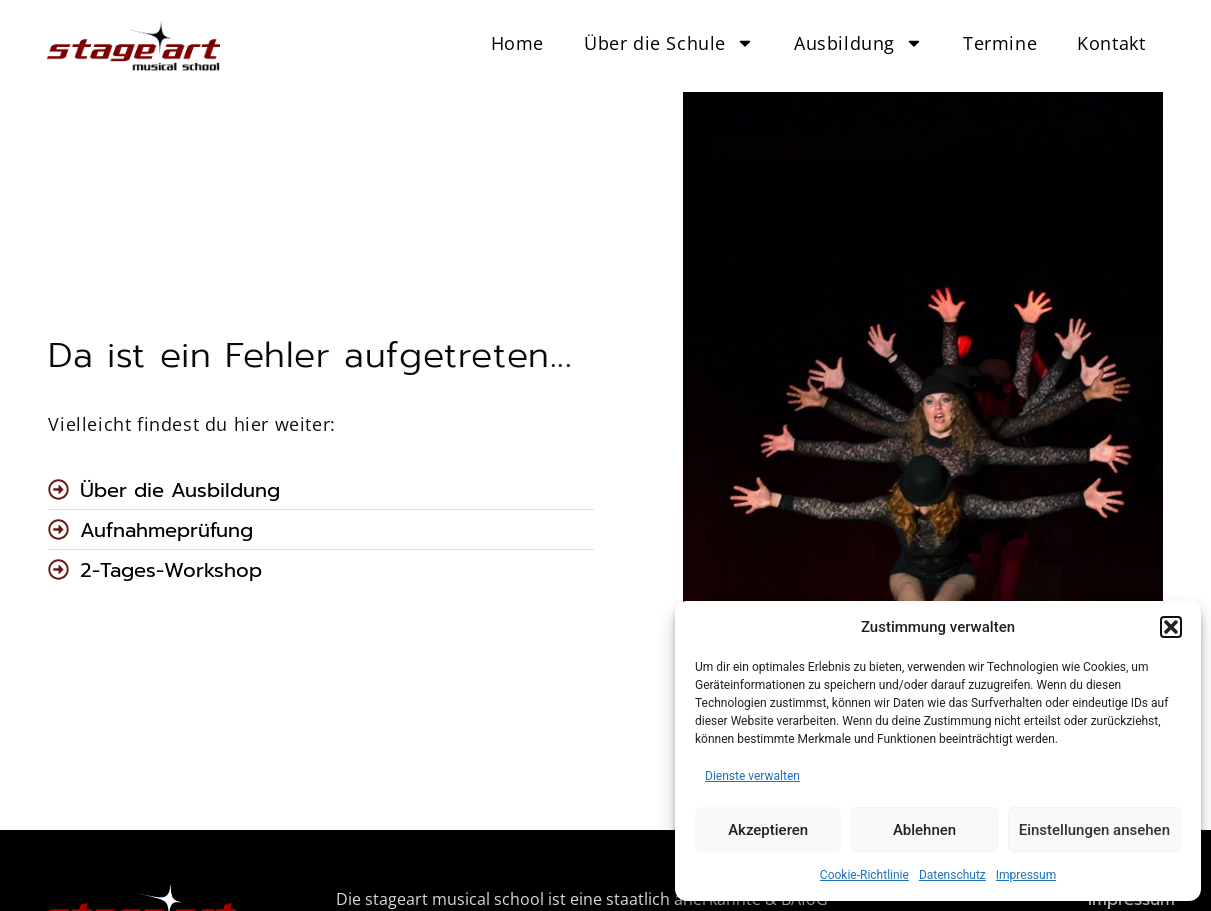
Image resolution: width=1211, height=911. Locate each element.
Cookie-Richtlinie (864, 875)
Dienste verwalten (752, 776)
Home (517, 43)
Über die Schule (669, 43)
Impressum (1026, 875)
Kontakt (1111, 43)
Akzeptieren (768, 830)
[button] (1171, 627)
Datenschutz (952, 875)
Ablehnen (924, 830)
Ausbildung (858, 43)
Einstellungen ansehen (1094, 830)
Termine (1000, 43)
